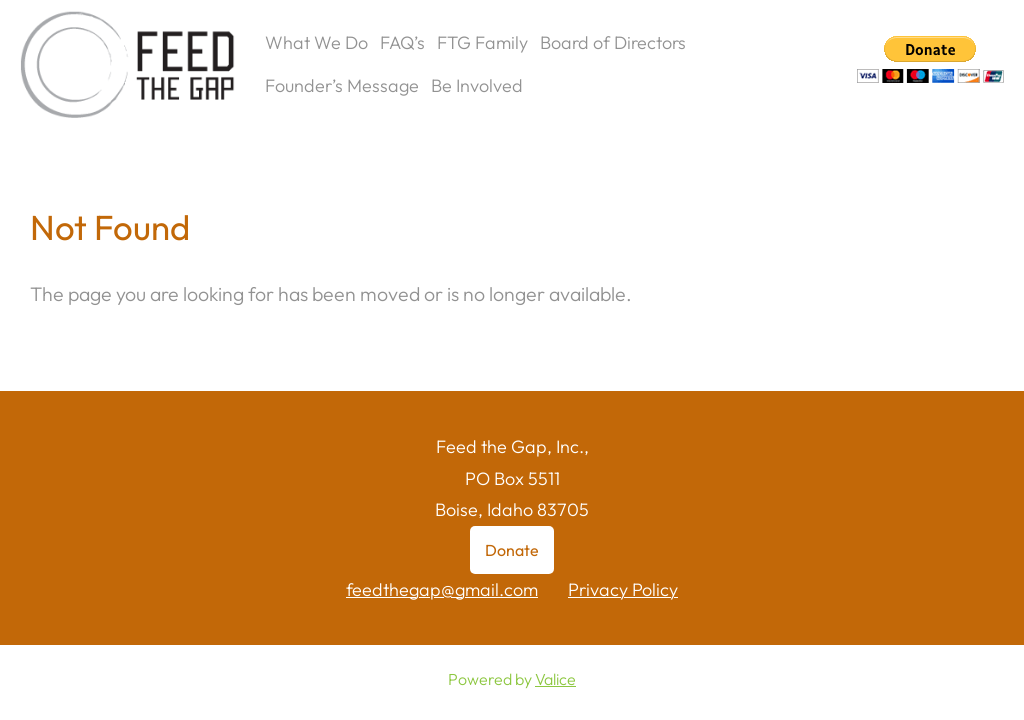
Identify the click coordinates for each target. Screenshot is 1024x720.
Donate (512, 550)
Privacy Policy (623, 589)
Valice (555, 679)
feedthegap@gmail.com (442, 589)
